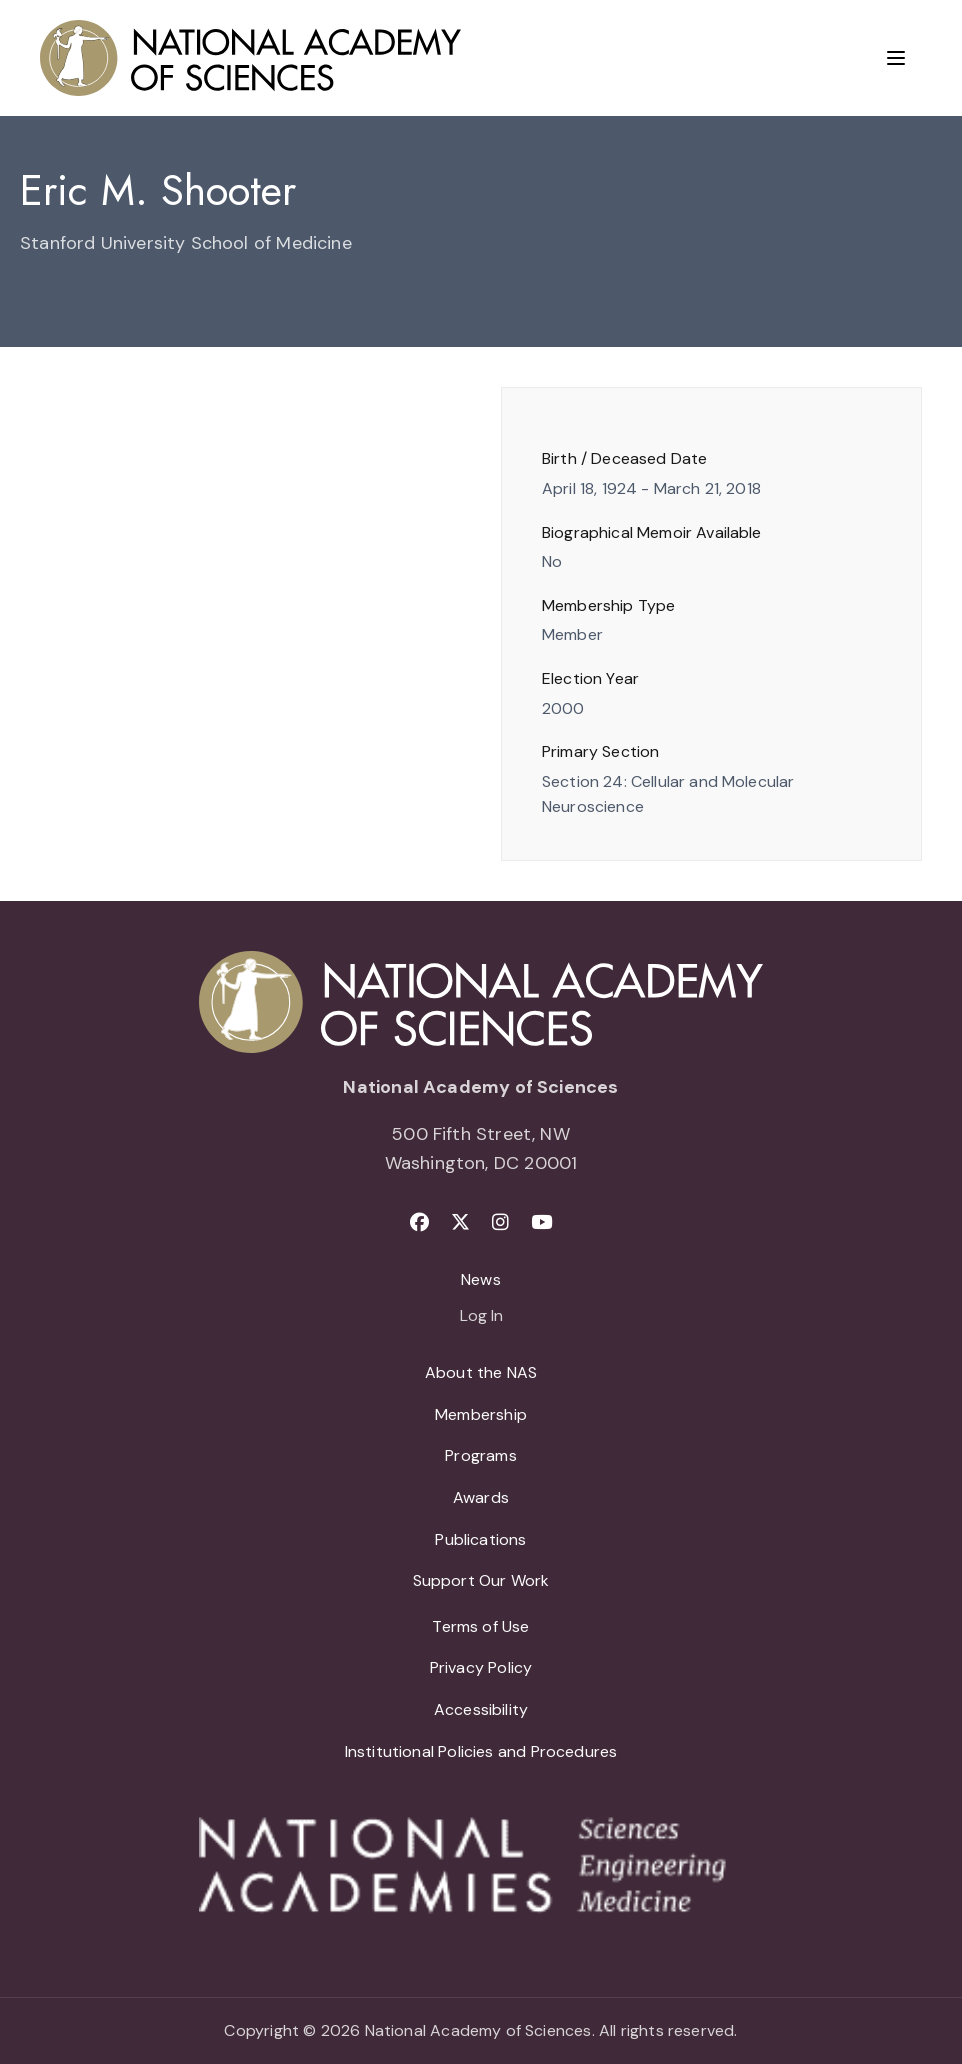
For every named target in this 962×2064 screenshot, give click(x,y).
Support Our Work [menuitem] (481, 1580)
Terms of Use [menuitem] (480, 1626)
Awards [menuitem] (481, 1497)
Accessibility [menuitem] (481, 1709)
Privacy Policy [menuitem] (481, 1667)
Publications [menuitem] (480, 1539)
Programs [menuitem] (480, 1455)
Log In (481, 1317)
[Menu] (896, 58)
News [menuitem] (481, 1279)
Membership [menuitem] (481, 1414)
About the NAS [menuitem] (481, 1372)
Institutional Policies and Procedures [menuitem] (481, 1751)
